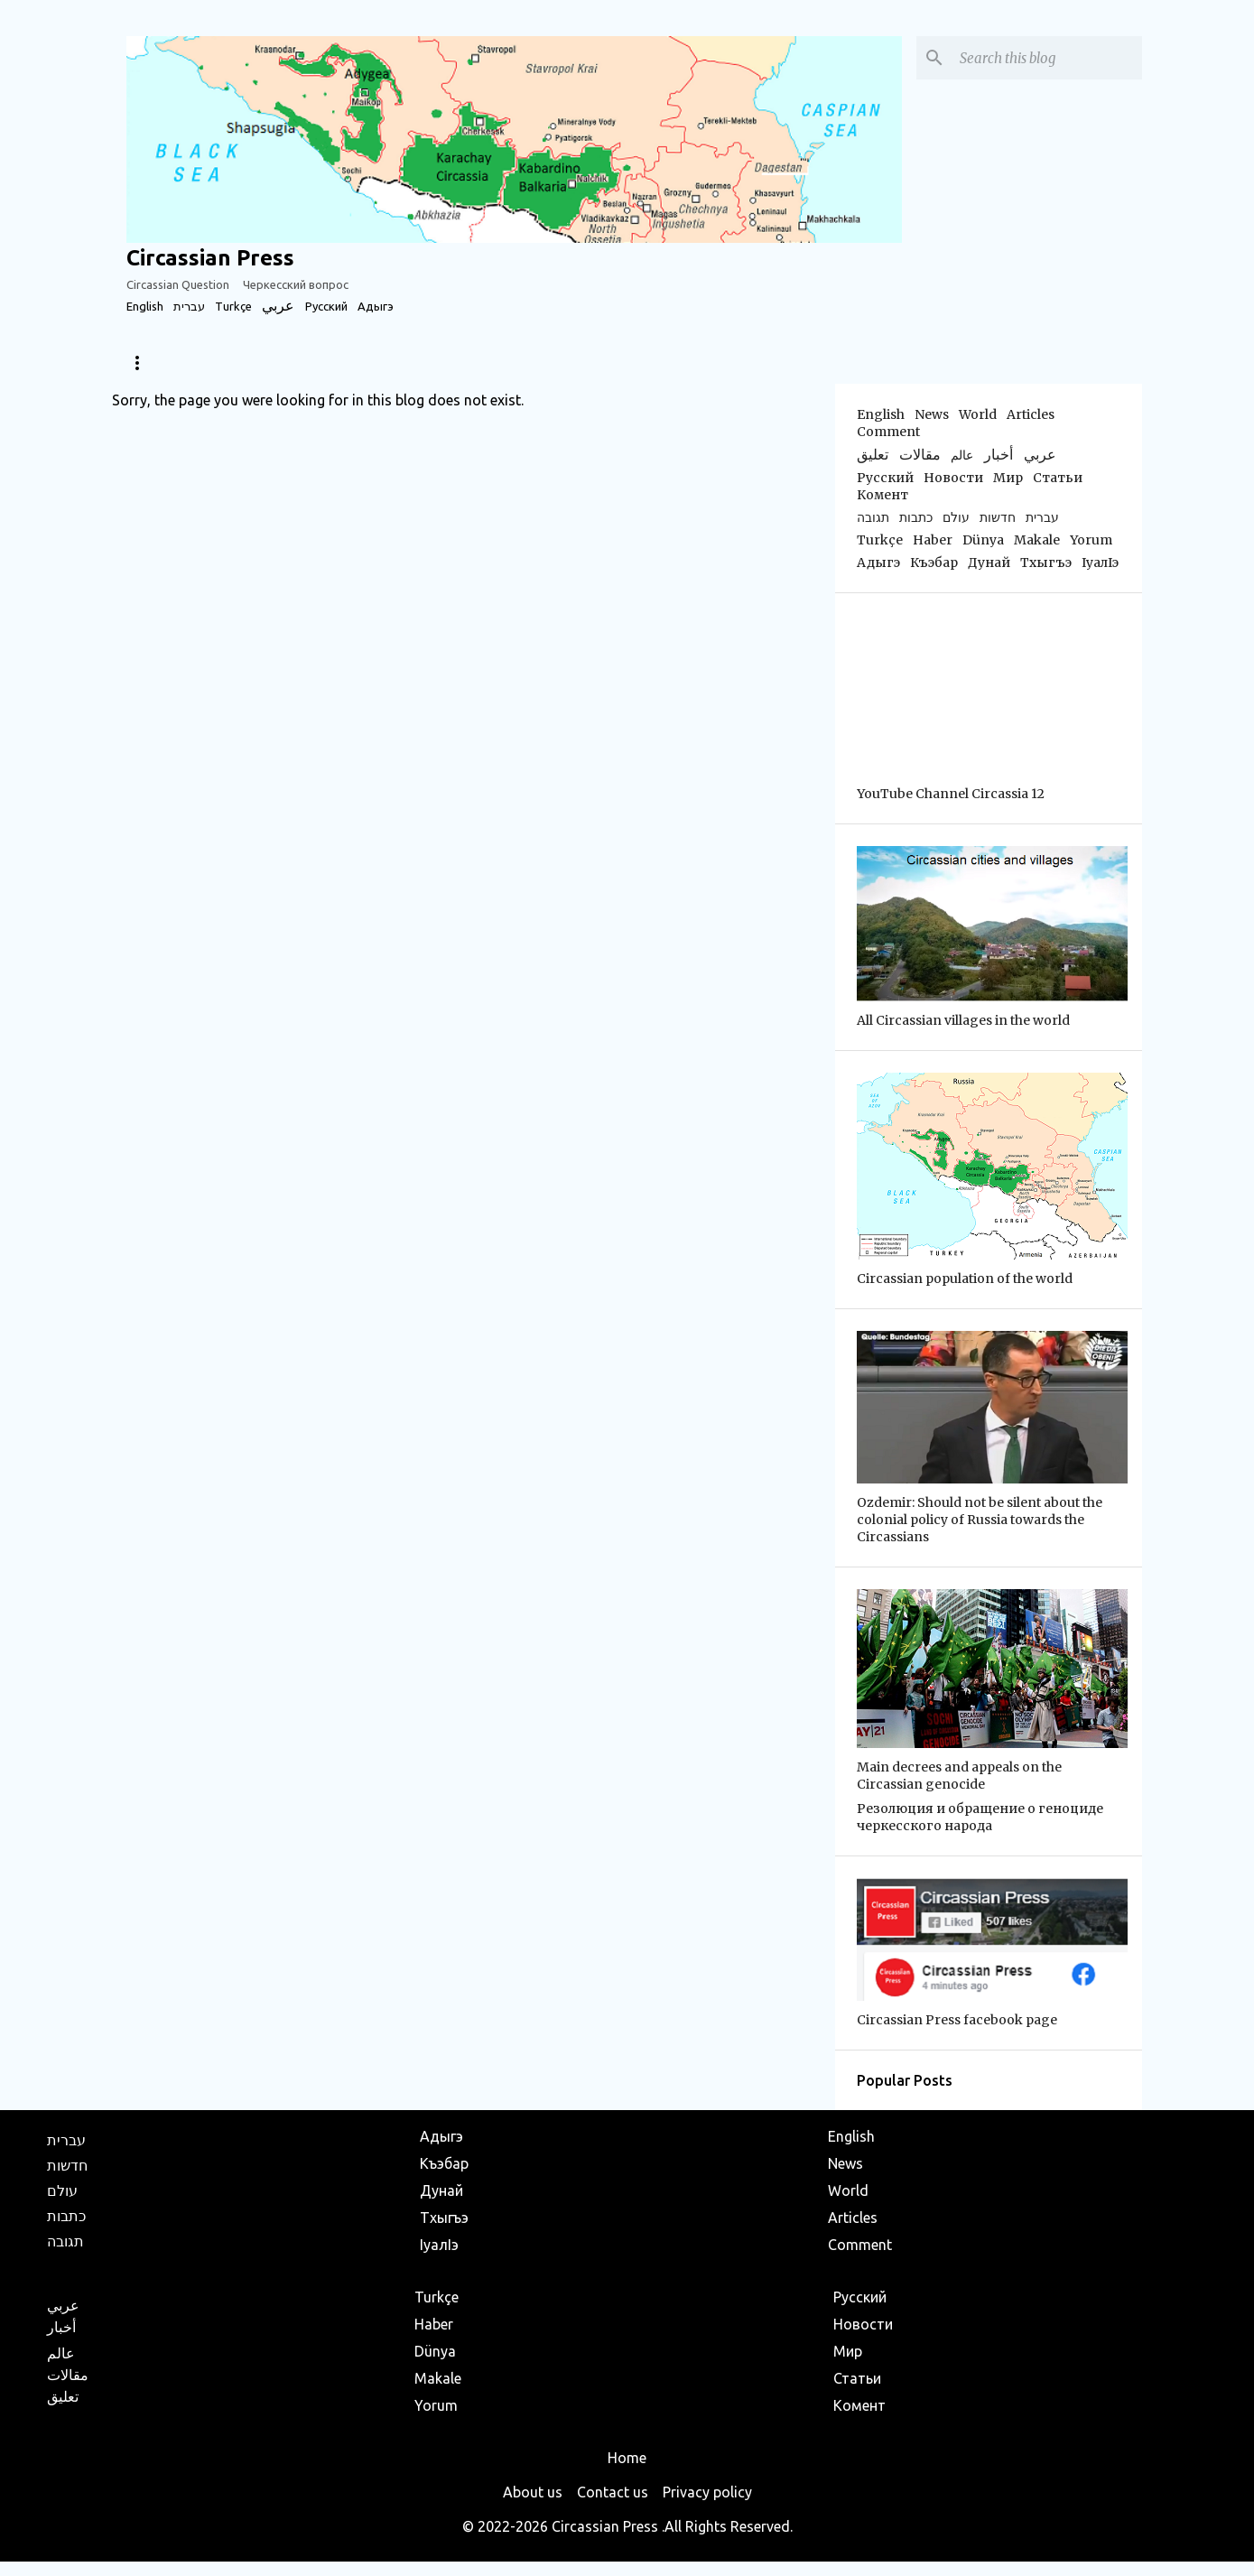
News (142, 362)
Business (664, 362)
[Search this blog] (1047, 57)
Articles (403, 362)
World (315, 362)
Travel (575, 362)
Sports (491, 362)
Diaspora (226, 362)
